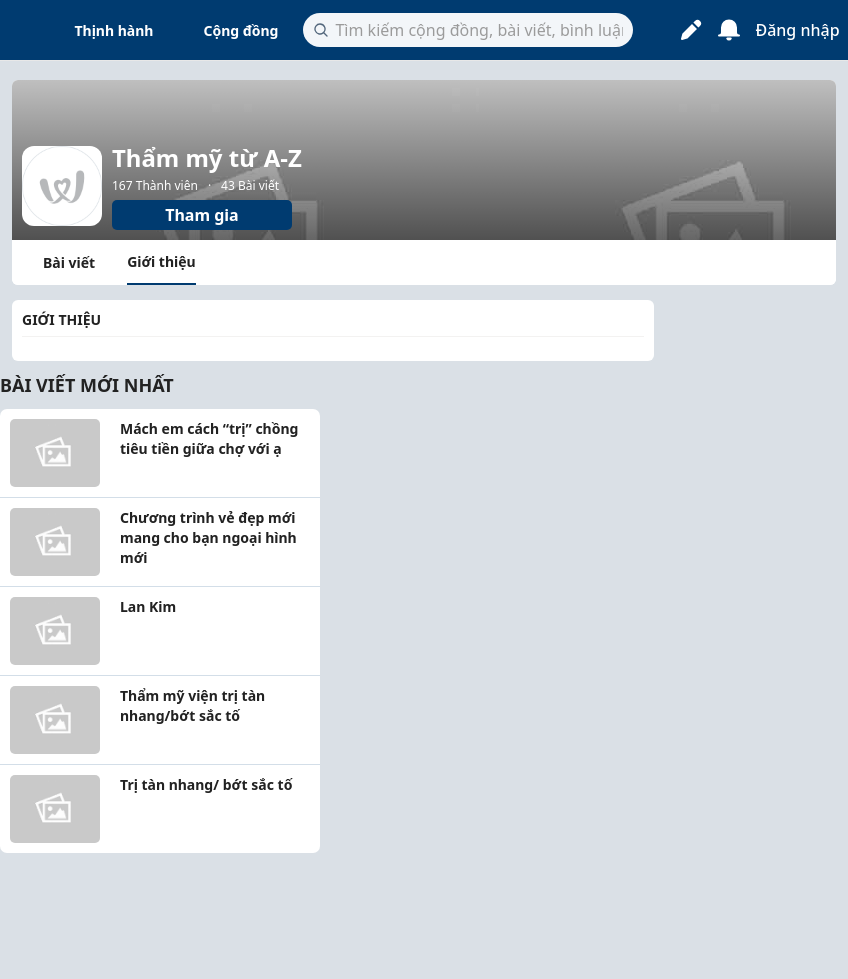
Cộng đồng (240, 30)
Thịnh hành (114, 30)
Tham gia (201, 215)
